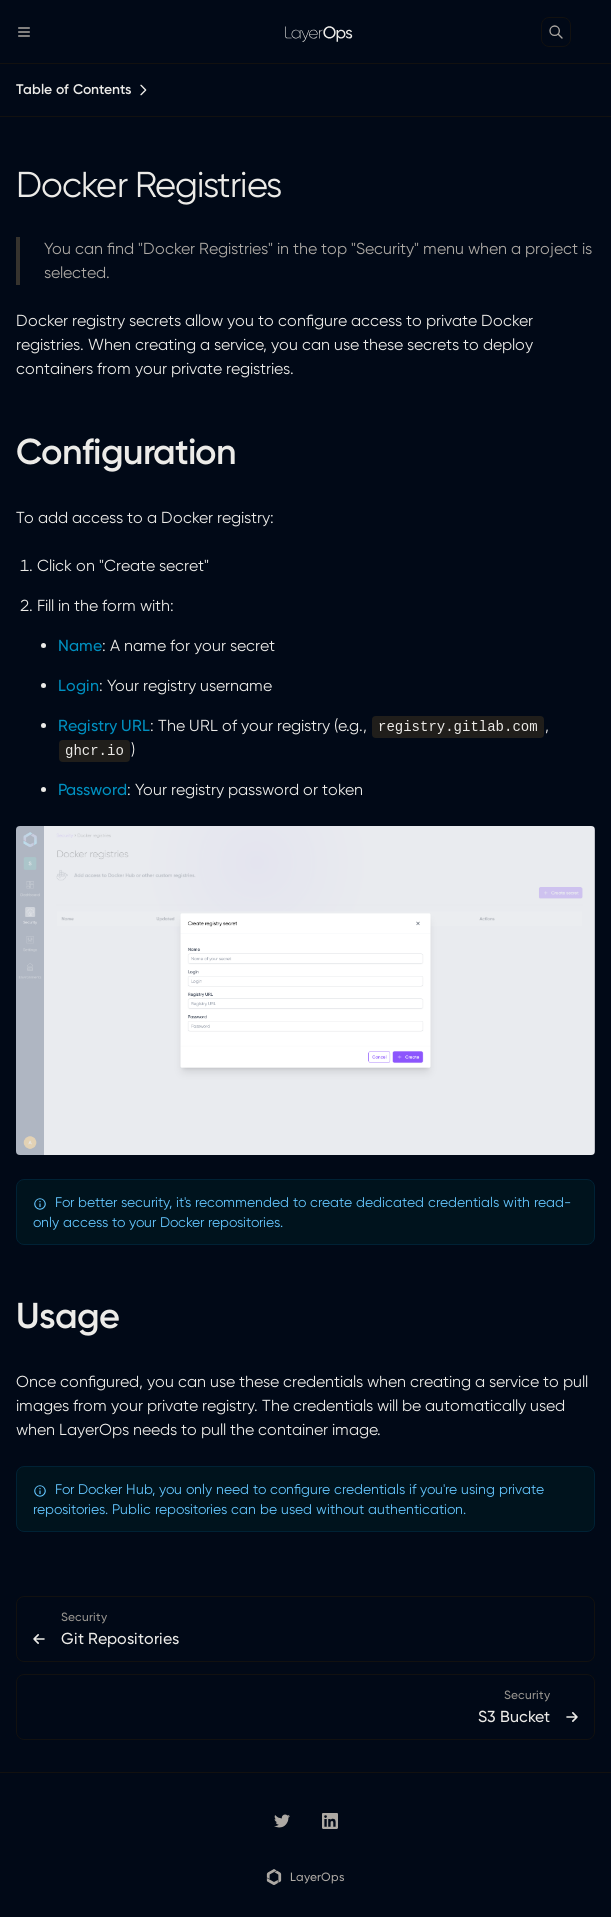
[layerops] (282, 1821)
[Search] (556, 32)
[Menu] (32, 32)
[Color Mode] (595, 32)
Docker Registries (148, 185)
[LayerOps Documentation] (305, 32)
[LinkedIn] (330, 1821)
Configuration (126, 451)
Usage (68, 1315)
